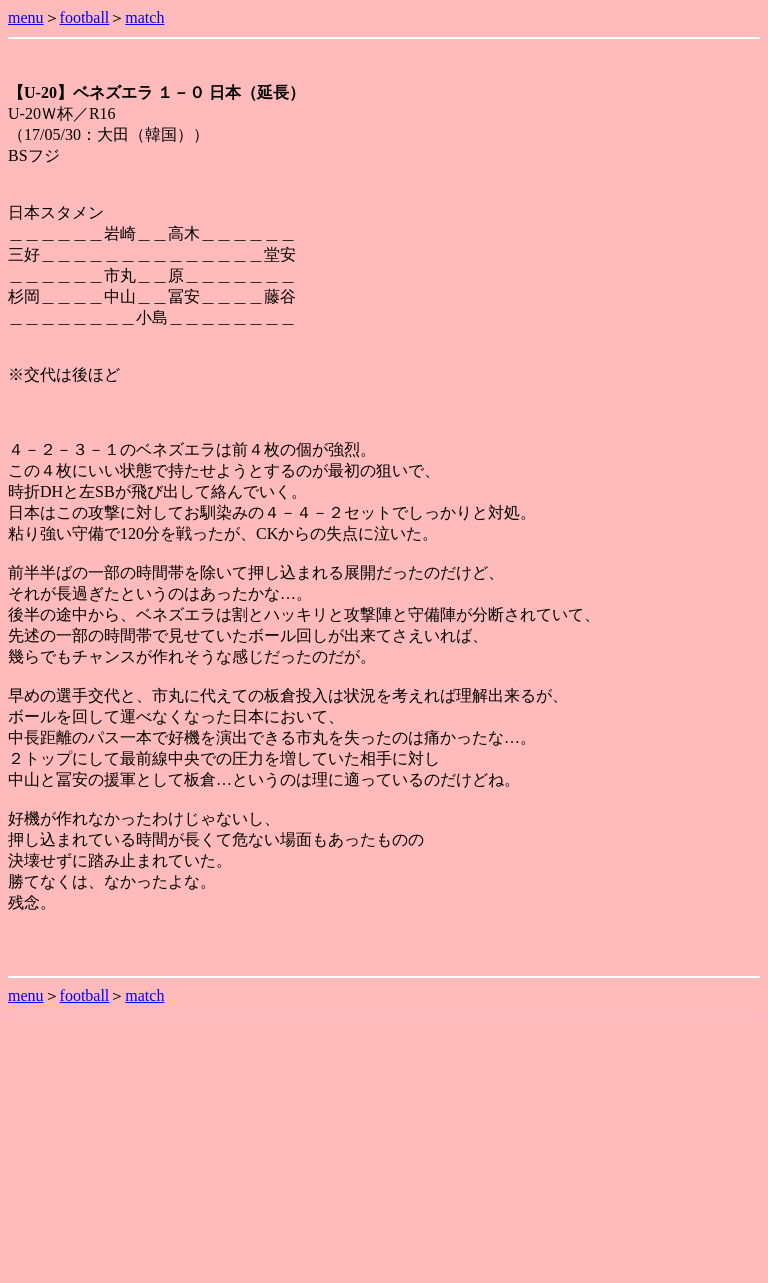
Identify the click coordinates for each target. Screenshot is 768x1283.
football (85, 17)
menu (26, 17)
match (144, 17)
